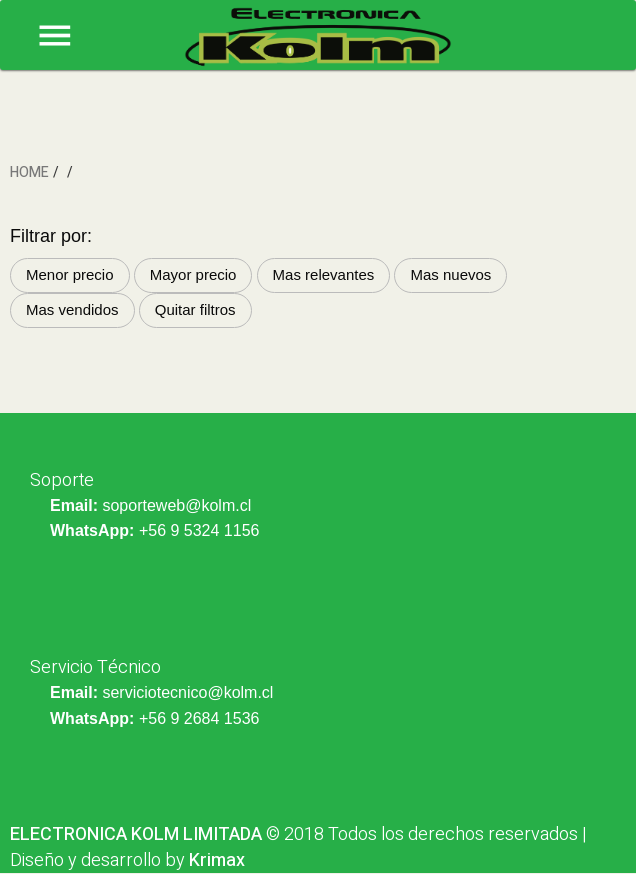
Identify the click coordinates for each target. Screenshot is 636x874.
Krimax (217, 860)
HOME (29, 172)
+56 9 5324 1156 (199, 530)
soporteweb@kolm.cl (176, 505)
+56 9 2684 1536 (199, 718)
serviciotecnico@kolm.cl (187, 692)
